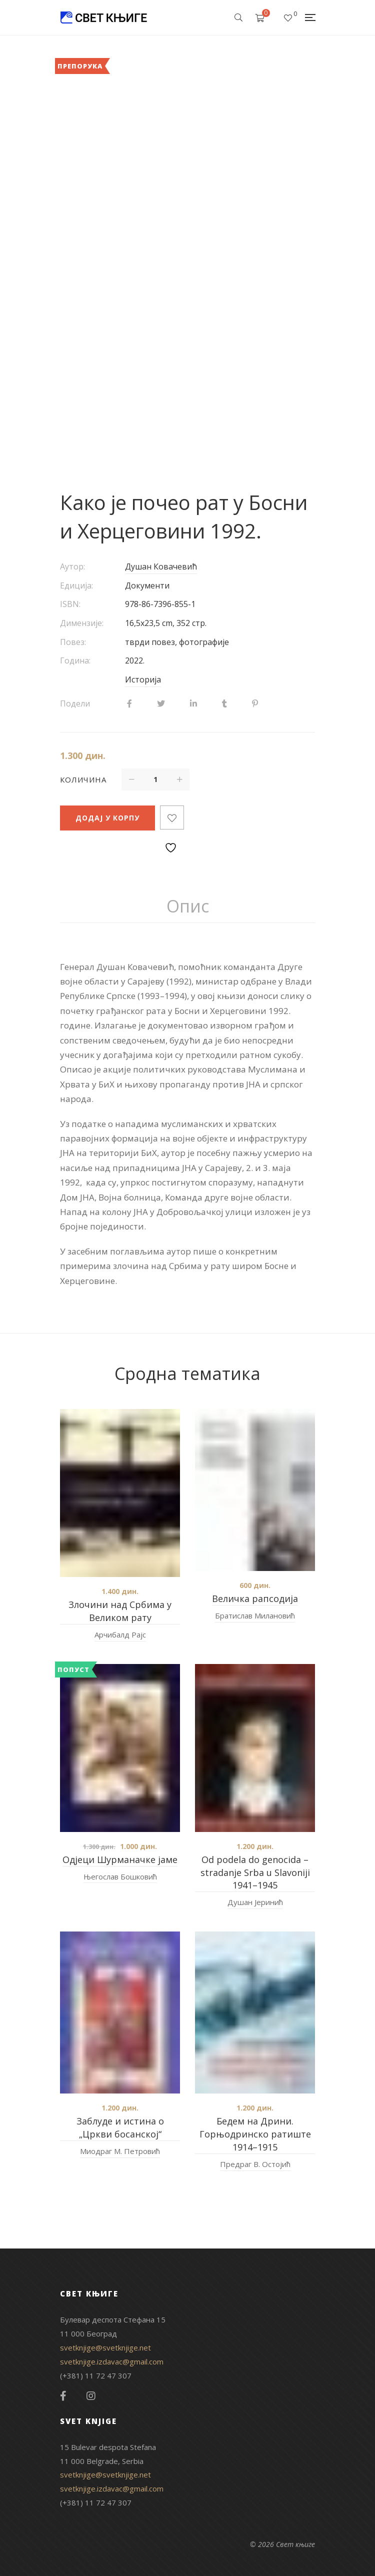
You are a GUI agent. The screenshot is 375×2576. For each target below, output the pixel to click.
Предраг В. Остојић (255, 2164)
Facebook (63, 2396)
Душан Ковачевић (161, 566)
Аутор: (72, 566)
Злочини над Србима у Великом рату (120, 1611)
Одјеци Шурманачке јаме (120, 1860)
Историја (143, 679)
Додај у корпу (108, 817)
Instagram (91, 2396)
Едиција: (76, 585)
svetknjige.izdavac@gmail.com (112, 2361)
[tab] (187, 906)
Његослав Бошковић (120, 1877)
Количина (83, 779)
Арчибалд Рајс (120, 1635)
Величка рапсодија (255, 1598)
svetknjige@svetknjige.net (105, 2347)
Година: (75, 660)
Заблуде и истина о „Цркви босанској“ (120, 2127)
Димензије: (82, 623)
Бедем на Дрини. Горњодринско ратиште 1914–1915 (255, 2134)
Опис (187, 906)
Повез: (73, 642)
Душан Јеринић (255, 1902)
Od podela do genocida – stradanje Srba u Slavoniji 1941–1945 (255, 1873)
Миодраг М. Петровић (120, 2151)
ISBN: (70, 604)
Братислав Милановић (255, 1615)
